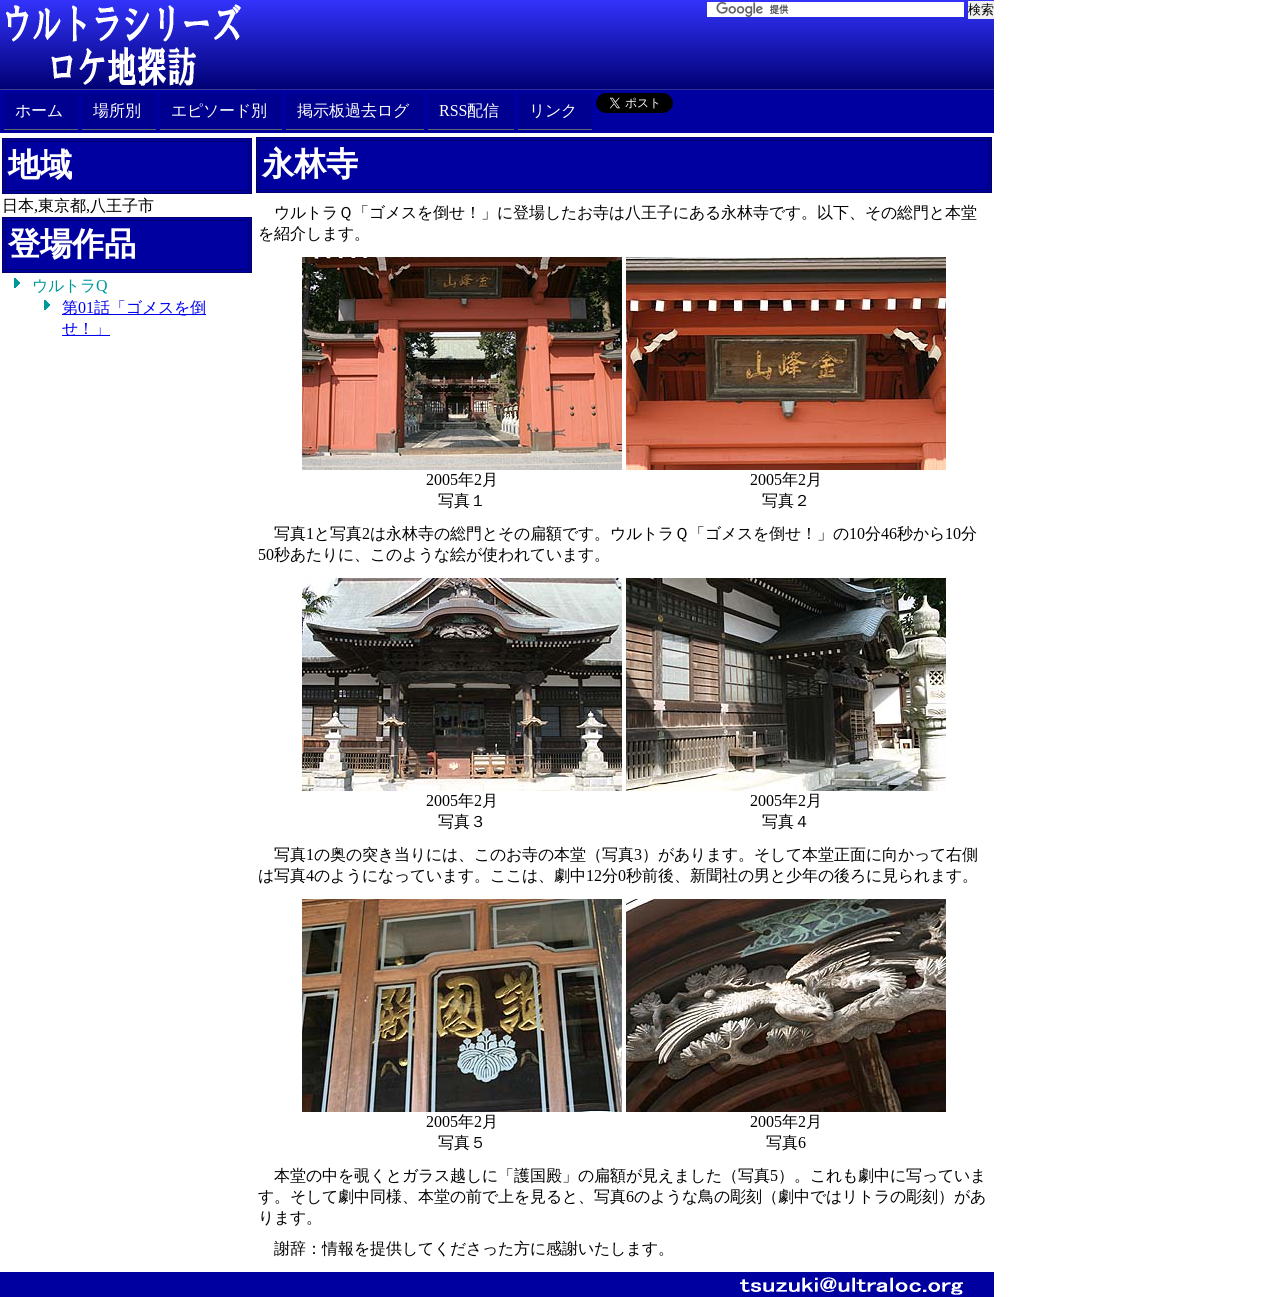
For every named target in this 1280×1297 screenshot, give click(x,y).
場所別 (117, 110)
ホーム (39, 110)
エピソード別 (219, 110)
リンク (553, 110)
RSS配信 (469, 110)
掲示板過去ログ (353, 110)
